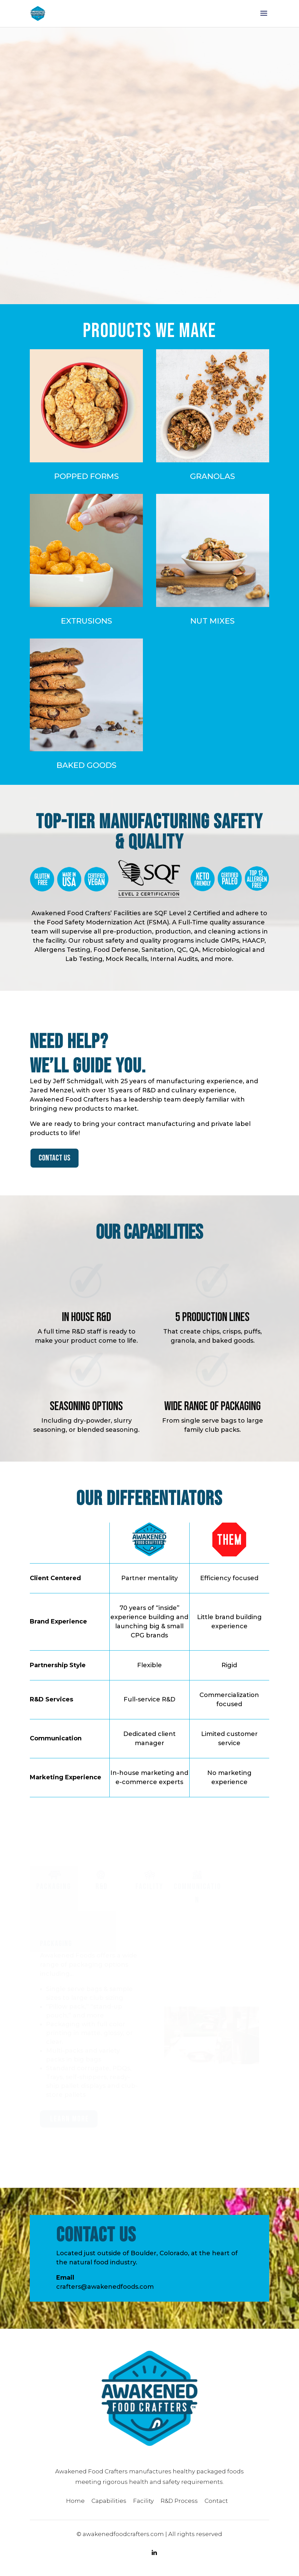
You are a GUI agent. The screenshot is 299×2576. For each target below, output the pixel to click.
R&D (101, 1890)
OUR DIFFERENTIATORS (150, 252)
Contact (216, 2504)
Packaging (53, 1890)
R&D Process (179, 2504)
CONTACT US (54, 1162)
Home (75, 2504)
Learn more (69, 2123)
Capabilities (108, 2504)
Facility (149, 1890)
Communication (197, 1897)
